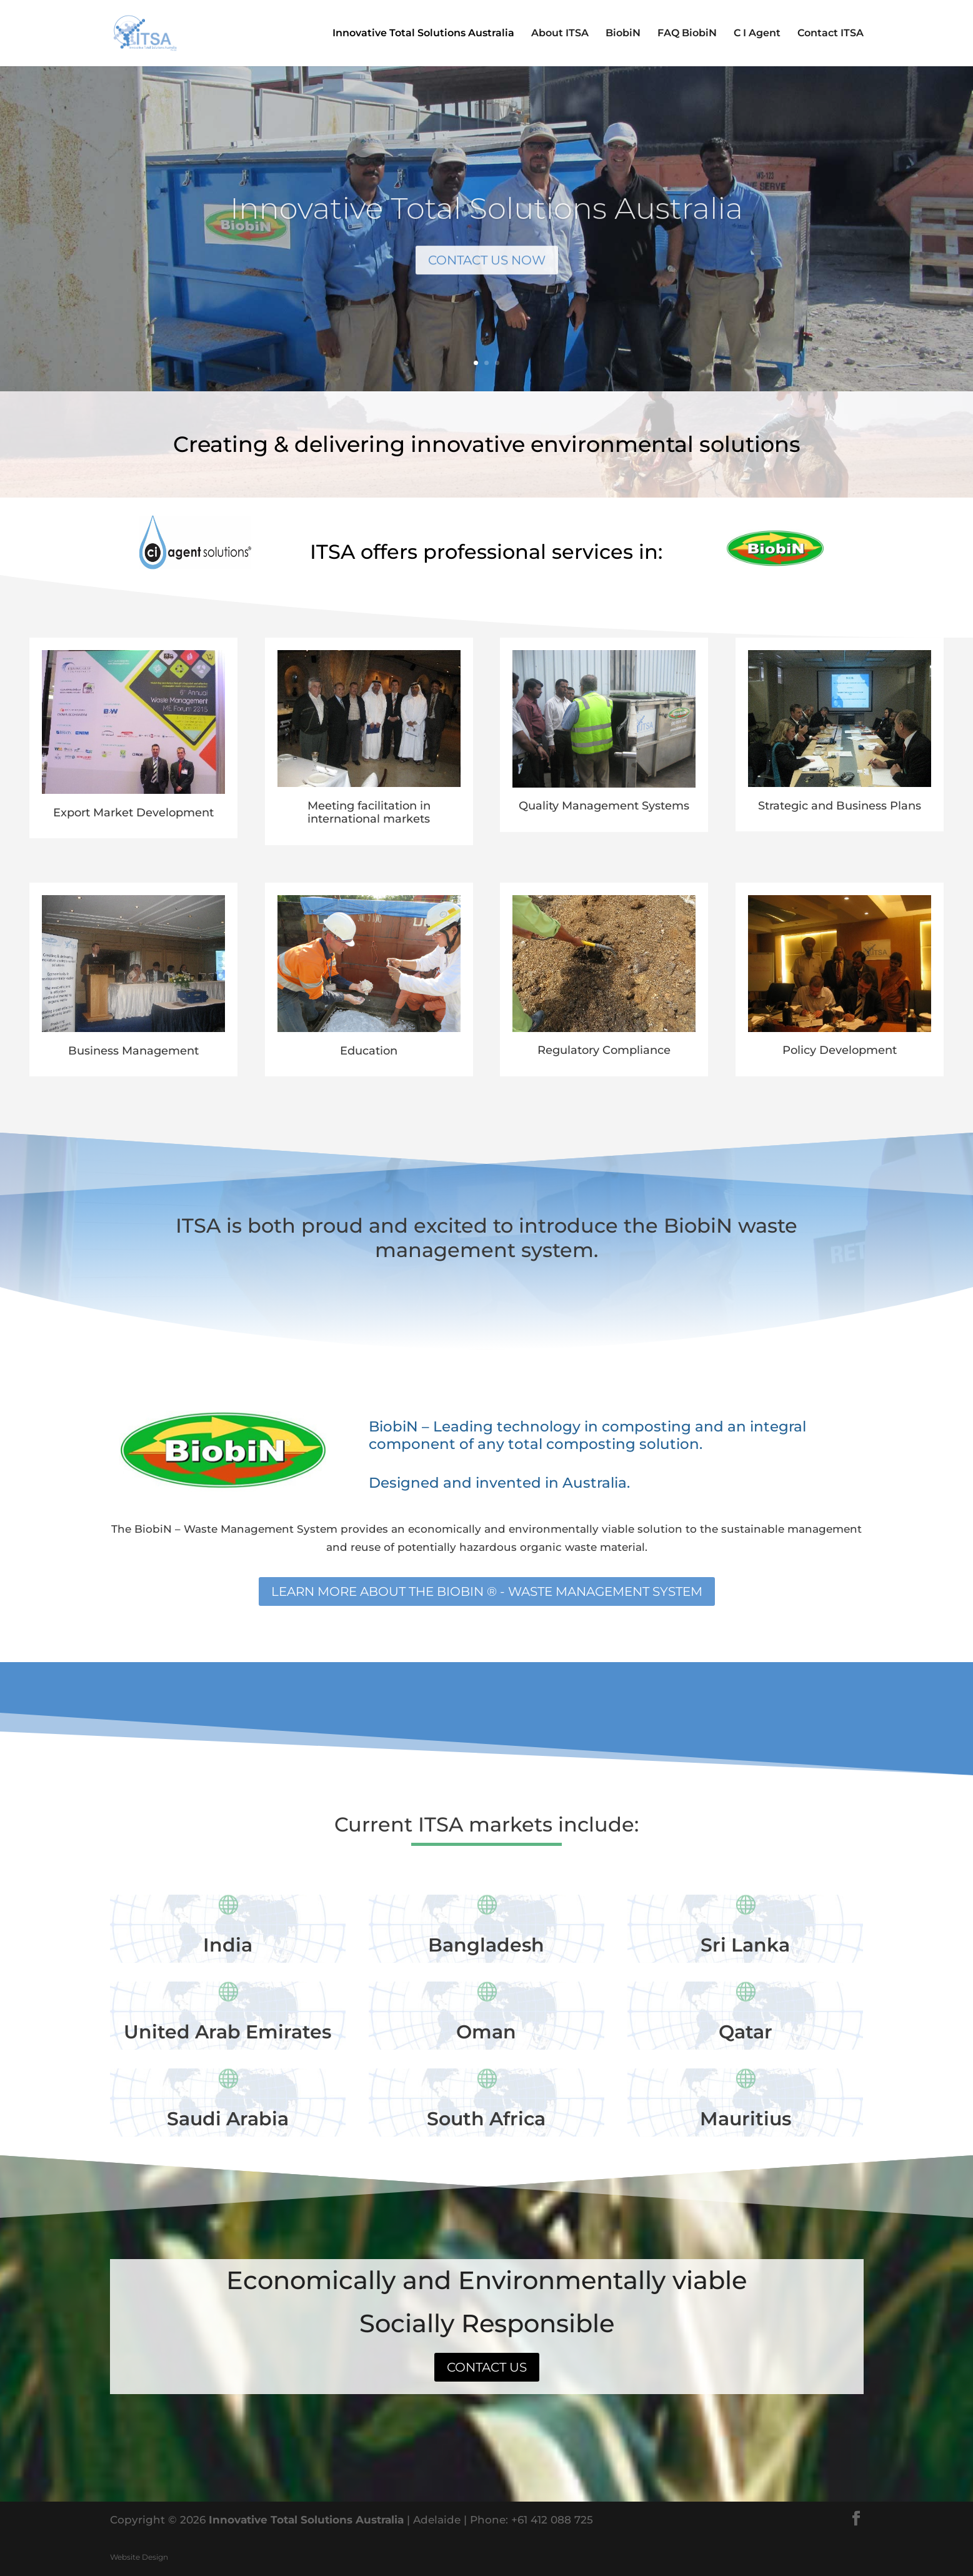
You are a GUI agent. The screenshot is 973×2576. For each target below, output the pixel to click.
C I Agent (757, 34)
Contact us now (486, 277)
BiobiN (623, 34)
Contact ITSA (830, 34)
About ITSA (560, 34)
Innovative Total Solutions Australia (423, 34)
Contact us (487, 2367)
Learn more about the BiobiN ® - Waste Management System (486, 1591)
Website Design (139, 2557)
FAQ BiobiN (687, 34)
